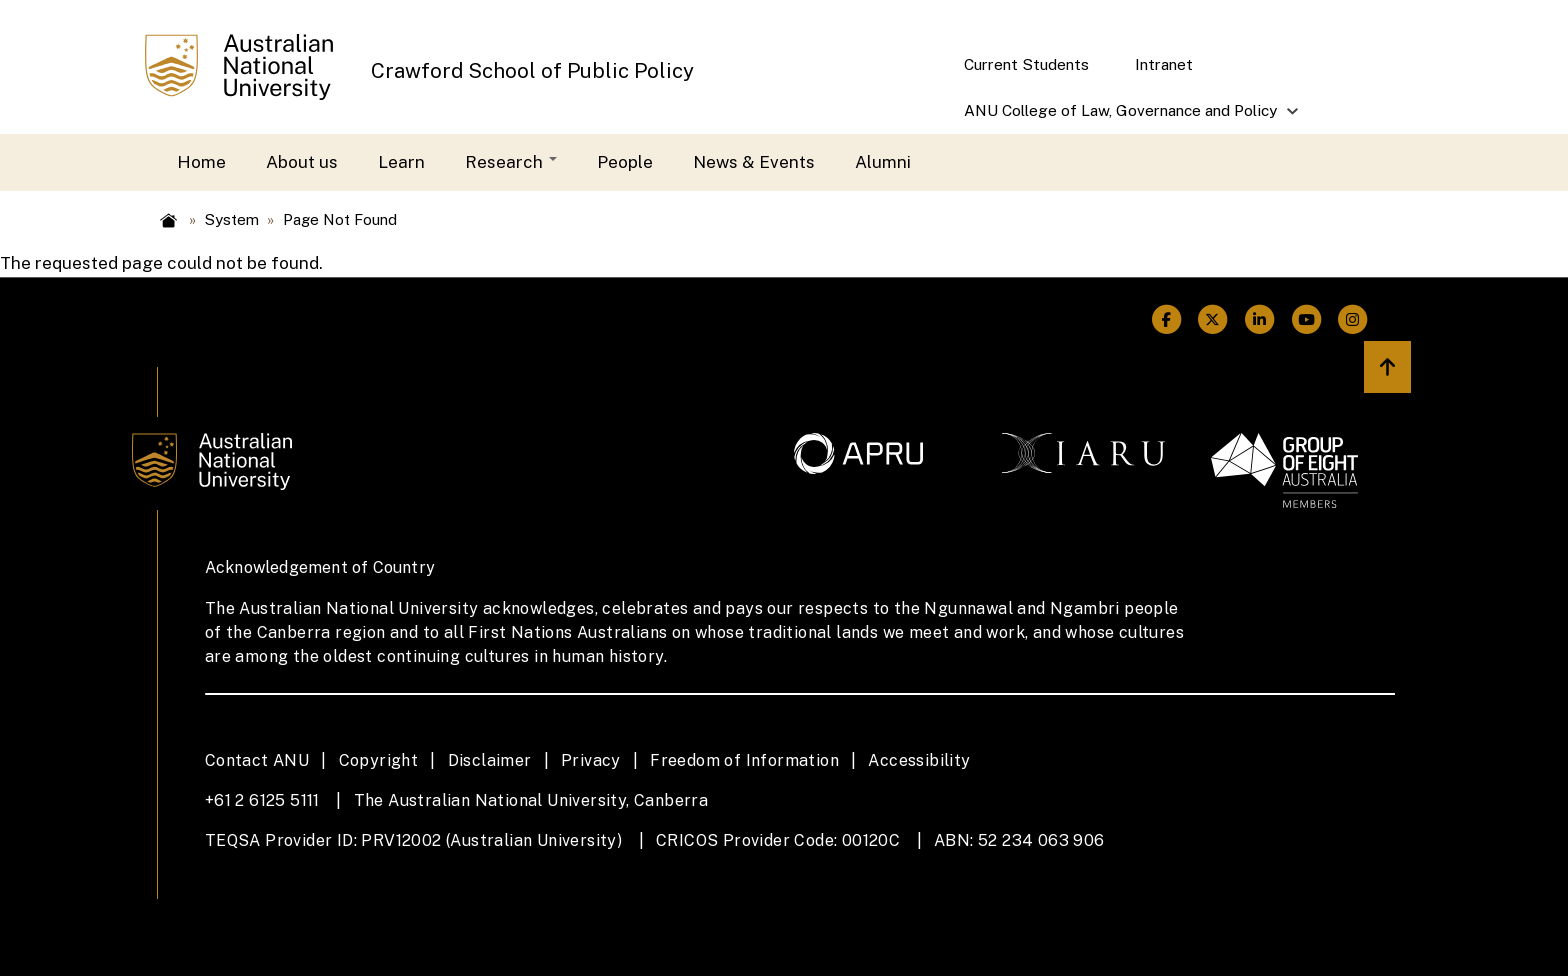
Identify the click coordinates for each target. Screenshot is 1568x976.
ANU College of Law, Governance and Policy (1122, 117)
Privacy (591, 760)
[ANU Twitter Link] (1213, 319)
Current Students (1026, 64)
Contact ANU (257, 760)
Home (201, 162)
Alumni (883, 162)
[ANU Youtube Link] (1306, 319)
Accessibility (919, 760)
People (625, 162)
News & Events (754, 162)
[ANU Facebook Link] (1166, 319)
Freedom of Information (744, 760)
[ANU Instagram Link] (1353, 319)
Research (511, 162)
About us (302, 162)
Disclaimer (490, 760)
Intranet (1164, 64)
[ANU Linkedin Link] (1259, 319)
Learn (401, 162)
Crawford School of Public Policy (532, 71)
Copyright (379, 760)
